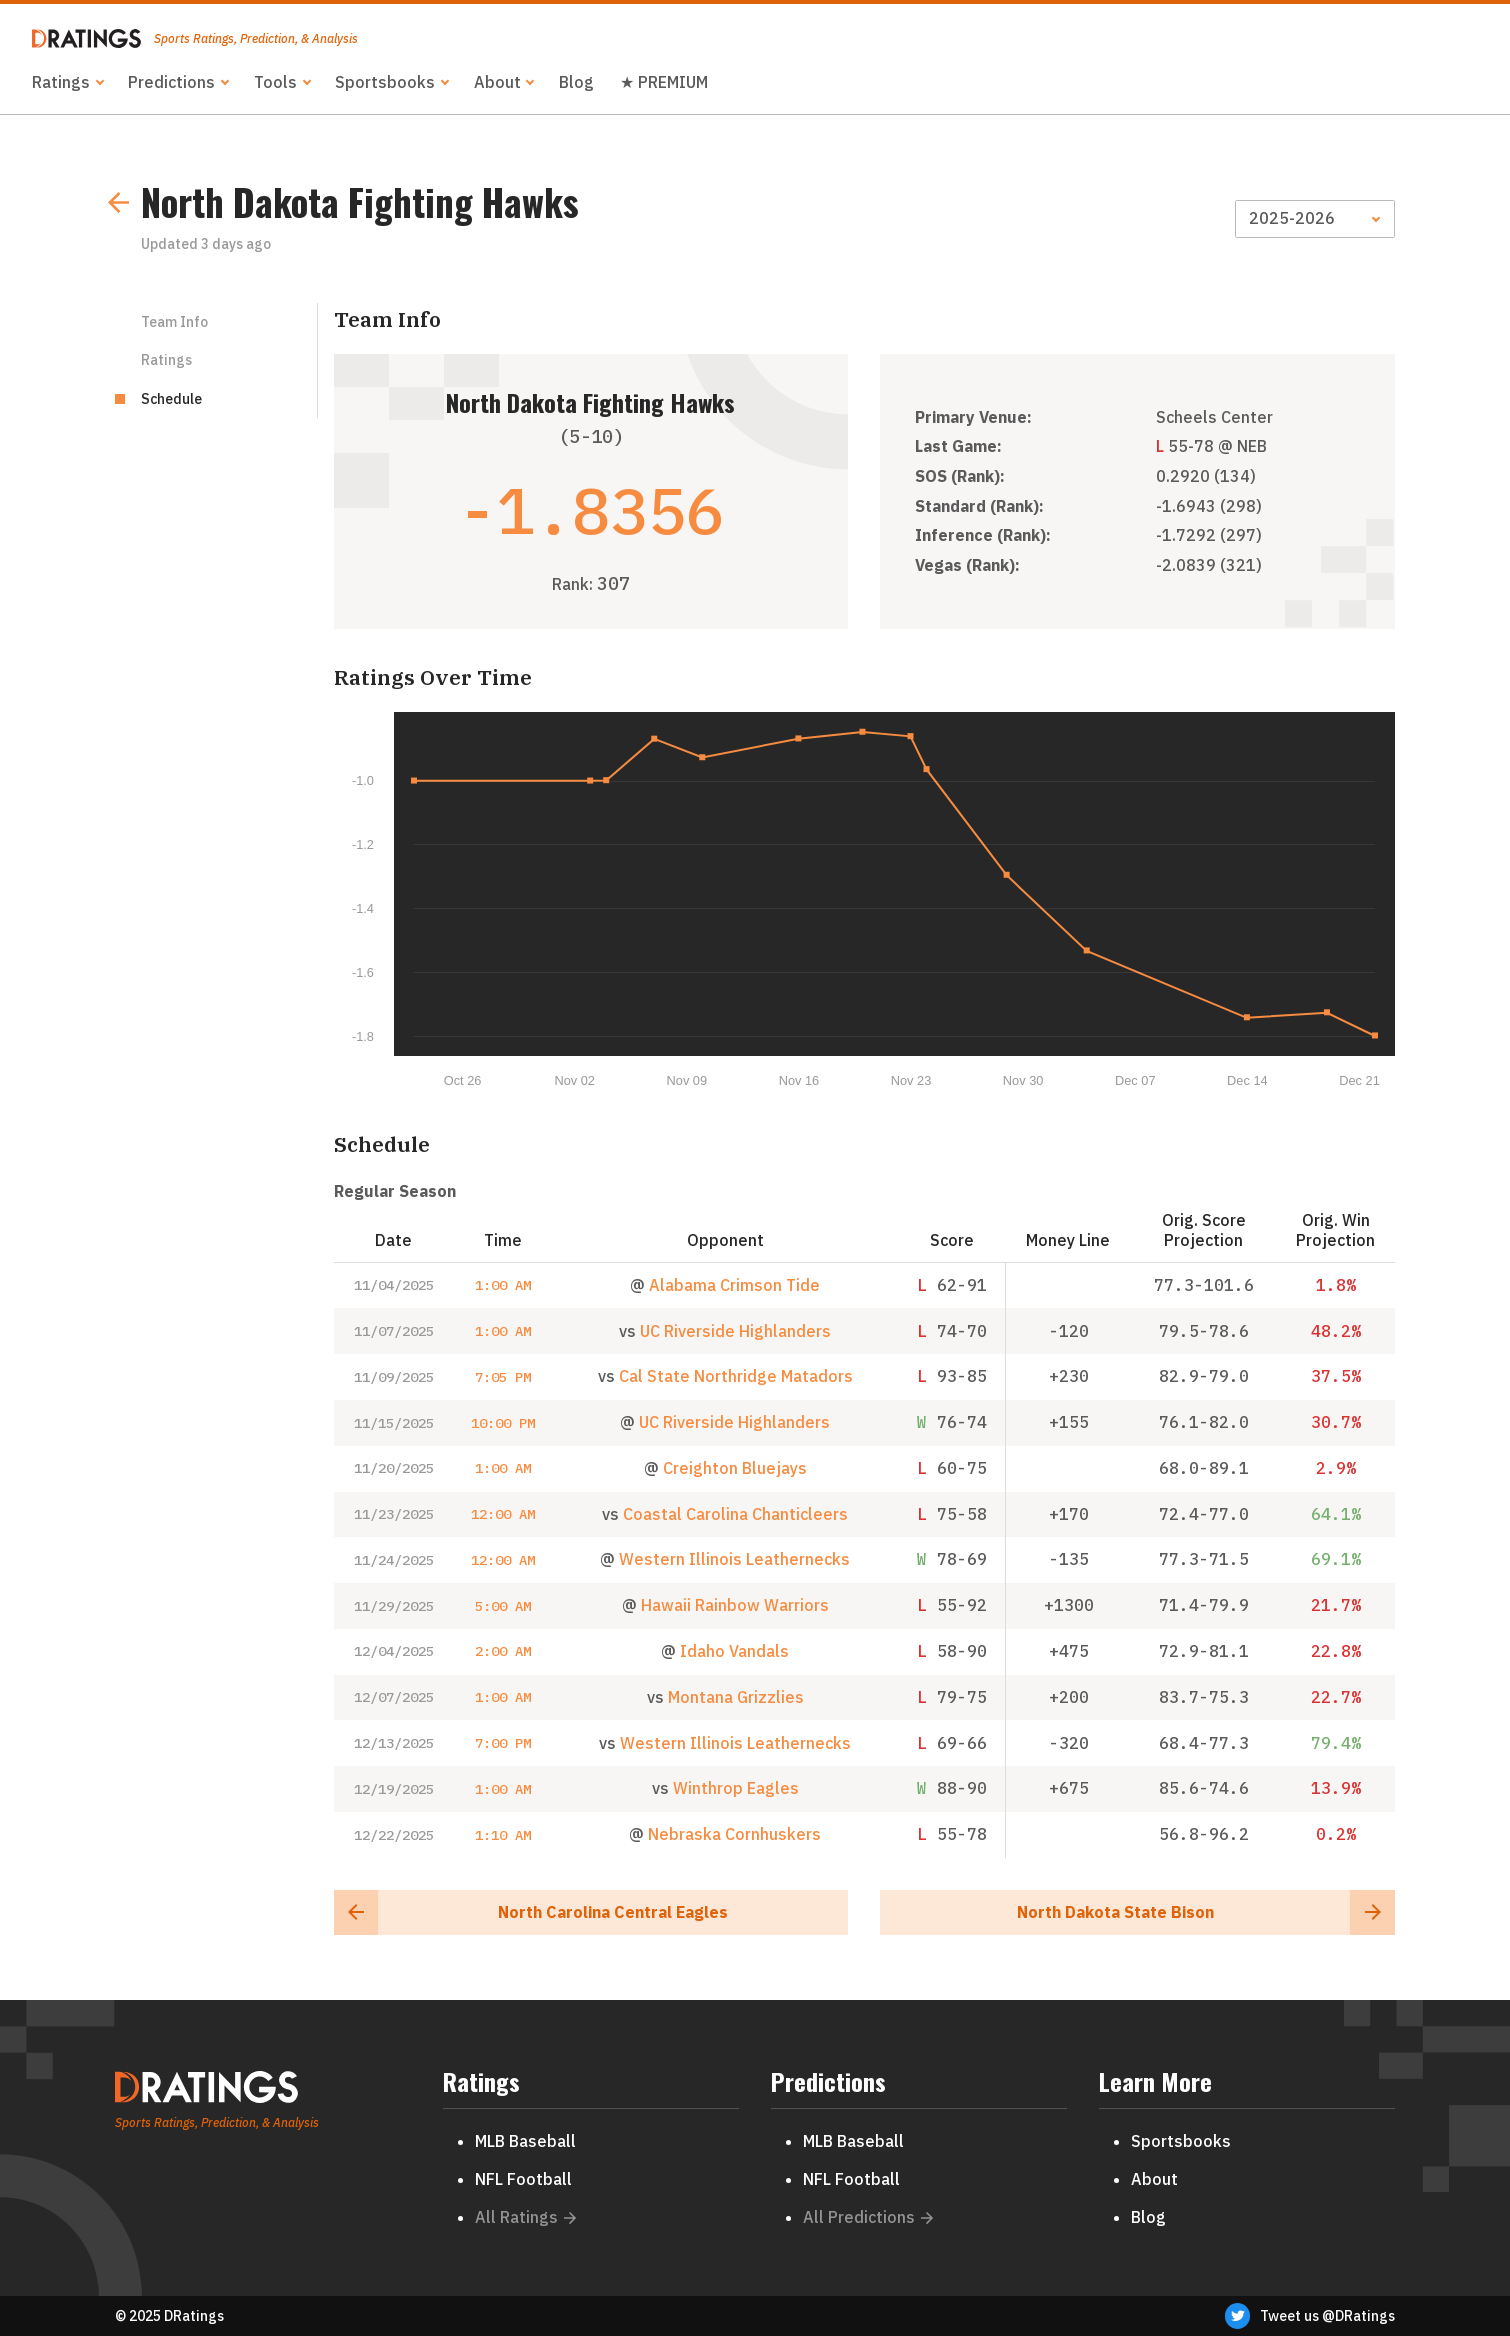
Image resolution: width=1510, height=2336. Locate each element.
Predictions (171, 82)
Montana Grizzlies (736, 1697)
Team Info (174, 322)
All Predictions (868, 2217)
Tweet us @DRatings (1310, 2316)
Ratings (61, 82)
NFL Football (523, 2179)
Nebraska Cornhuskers (734, 1834)
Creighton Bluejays (735, 1468)
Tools (275, 82)
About (497, 82)
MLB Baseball (525, 2141)
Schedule (171, 399)
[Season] (1315, 219)
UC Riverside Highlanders (735, 1331)
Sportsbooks (385, 82)
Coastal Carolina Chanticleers (735, 1514)
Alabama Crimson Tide (734, 1285)
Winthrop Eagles (736, 1788)
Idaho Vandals (734, 1651)
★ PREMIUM (664, 82)
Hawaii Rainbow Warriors (735, 1605)
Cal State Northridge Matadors (736, 1376)
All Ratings (526, 2217)
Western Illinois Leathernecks (734, 1559)
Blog (576, 82)
